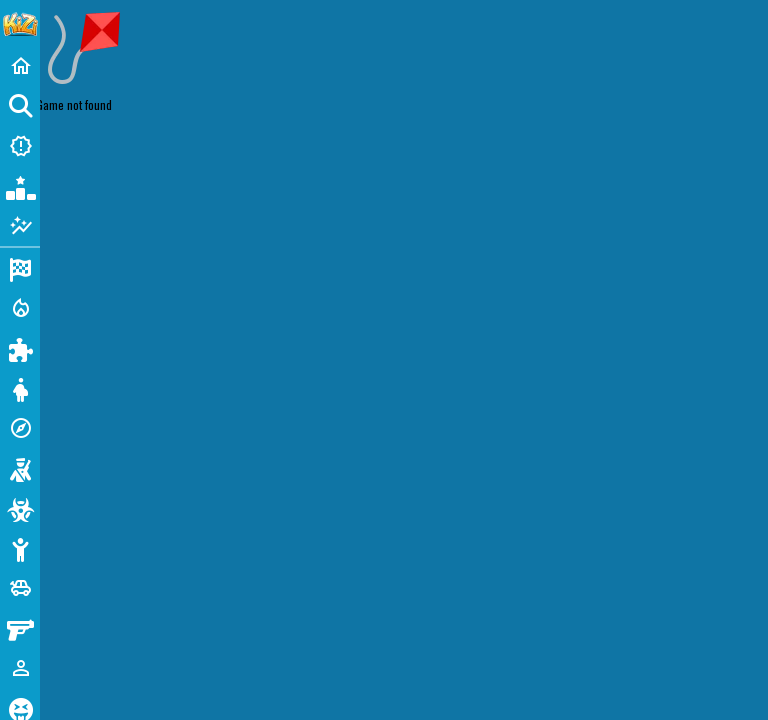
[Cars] (20, 588)
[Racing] (20, 268)
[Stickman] (20, 548)
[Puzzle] (20, 348)
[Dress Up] (20, 388)
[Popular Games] (20, 186)
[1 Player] (20, 668)
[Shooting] (20, 468)
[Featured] (20, 226)
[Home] (20, 66)
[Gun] (20, 628)
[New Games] (20, 146)
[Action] (20, 308)
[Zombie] (20, 508)
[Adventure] (20, 428)
